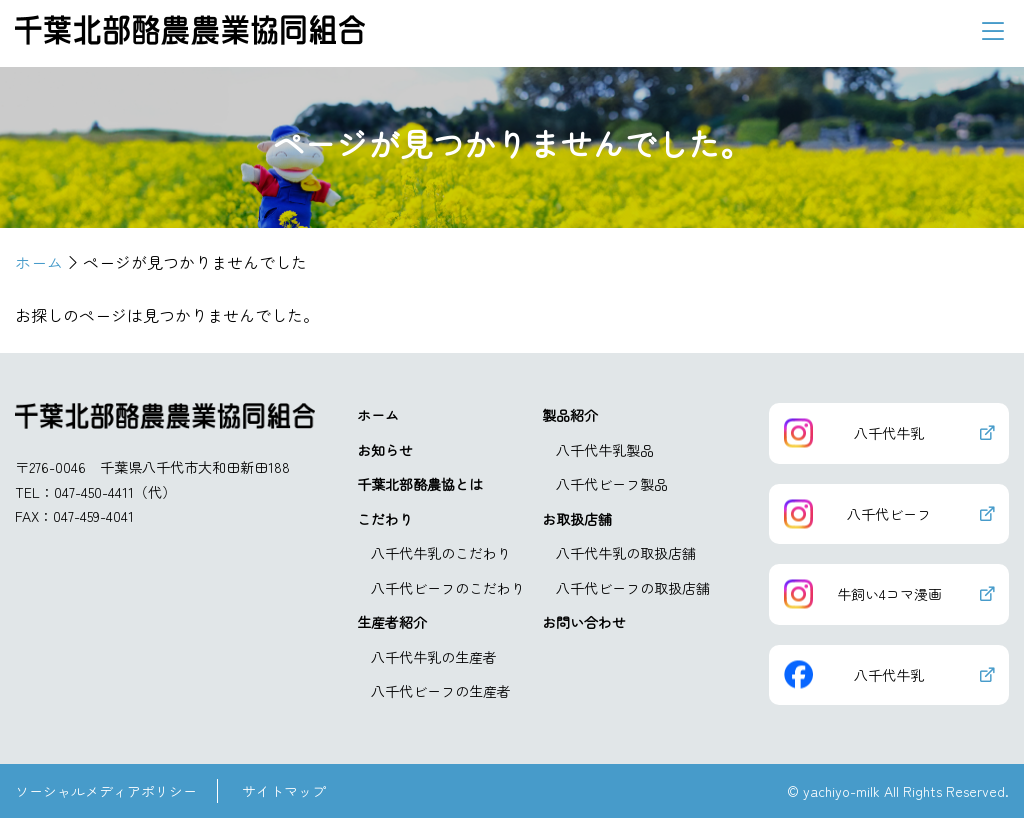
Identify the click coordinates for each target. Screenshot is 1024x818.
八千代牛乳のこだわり (441, 553)
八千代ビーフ (889, 514)
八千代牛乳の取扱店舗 (626, 553)
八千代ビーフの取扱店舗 (633, 588)
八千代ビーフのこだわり (448, 588)
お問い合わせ (584, 622)
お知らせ (385, 450)
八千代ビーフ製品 (612, 484)
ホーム (378, 415)
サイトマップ (284, 791)
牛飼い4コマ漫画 (889, 594)
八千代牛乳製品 (605, 450)
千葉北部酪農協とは (420, 484)
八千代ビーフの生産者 (441, 691)
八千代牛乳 (889, 433)
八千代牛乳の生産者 (434, 657)
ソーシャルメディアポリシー (106, 791)
